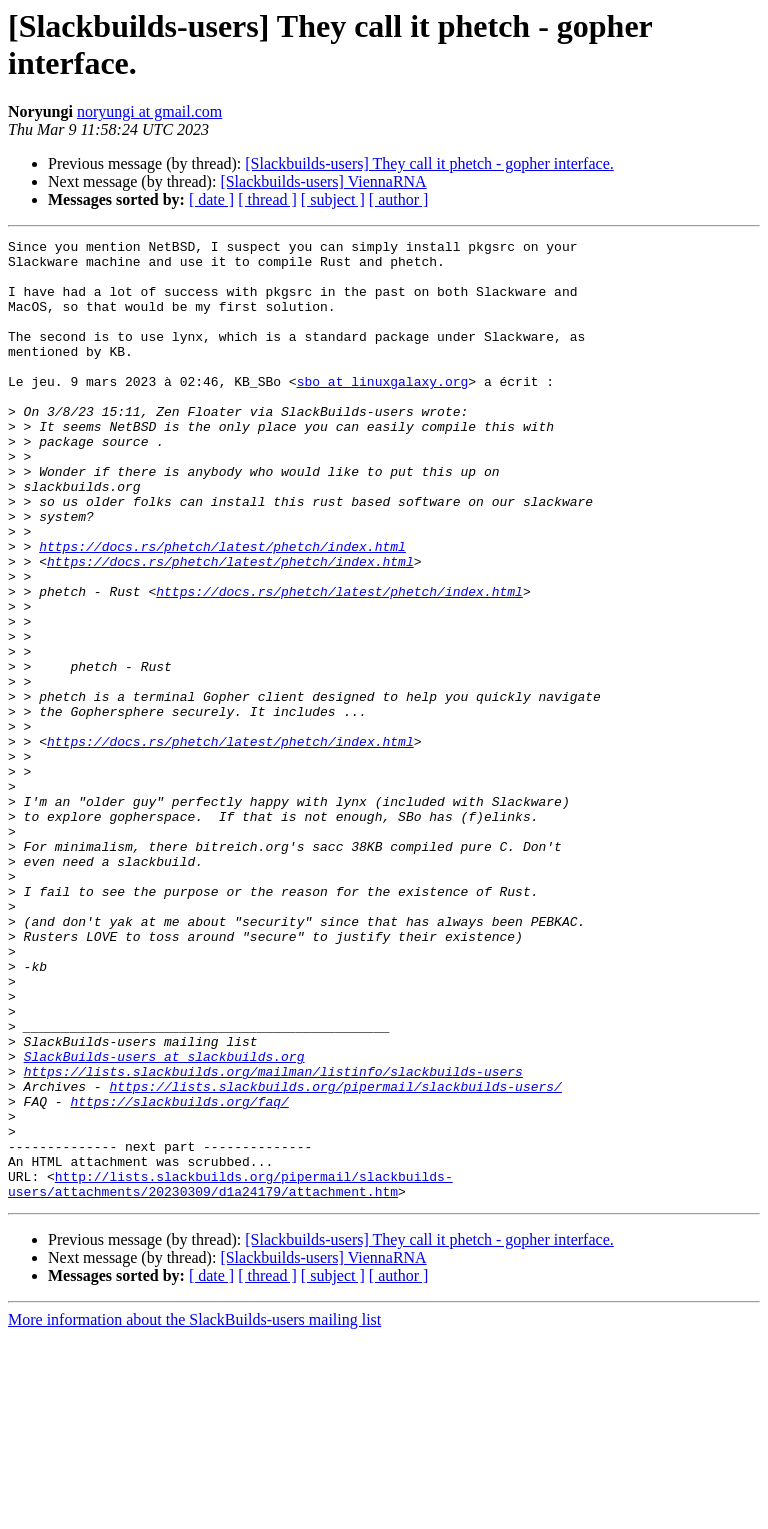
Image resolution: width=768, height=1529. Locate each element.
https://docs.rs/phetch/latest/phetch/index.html (222, 609)
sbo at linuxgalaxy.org (383, 411)
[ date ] (211, 199)
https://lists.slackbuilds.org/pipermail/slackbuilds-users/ (335, 1257)
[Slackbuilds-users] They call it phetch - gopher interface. (429, 163)
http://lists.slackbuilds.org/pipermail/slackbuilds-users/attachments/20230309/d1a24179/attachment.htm (230, 1374)
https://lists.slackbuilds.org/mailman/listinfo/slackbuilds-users (273, 1239)
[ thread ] (267, 199)
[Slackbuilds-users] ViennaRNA (323, 181)
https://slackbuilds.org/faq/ (179, 1275)
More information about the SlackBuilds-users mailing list (194, 1511)
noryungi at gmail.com (149, 111)
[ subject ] (333, 199)
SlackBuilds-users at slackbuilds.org (164, 1221)
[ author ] (399, 199)
